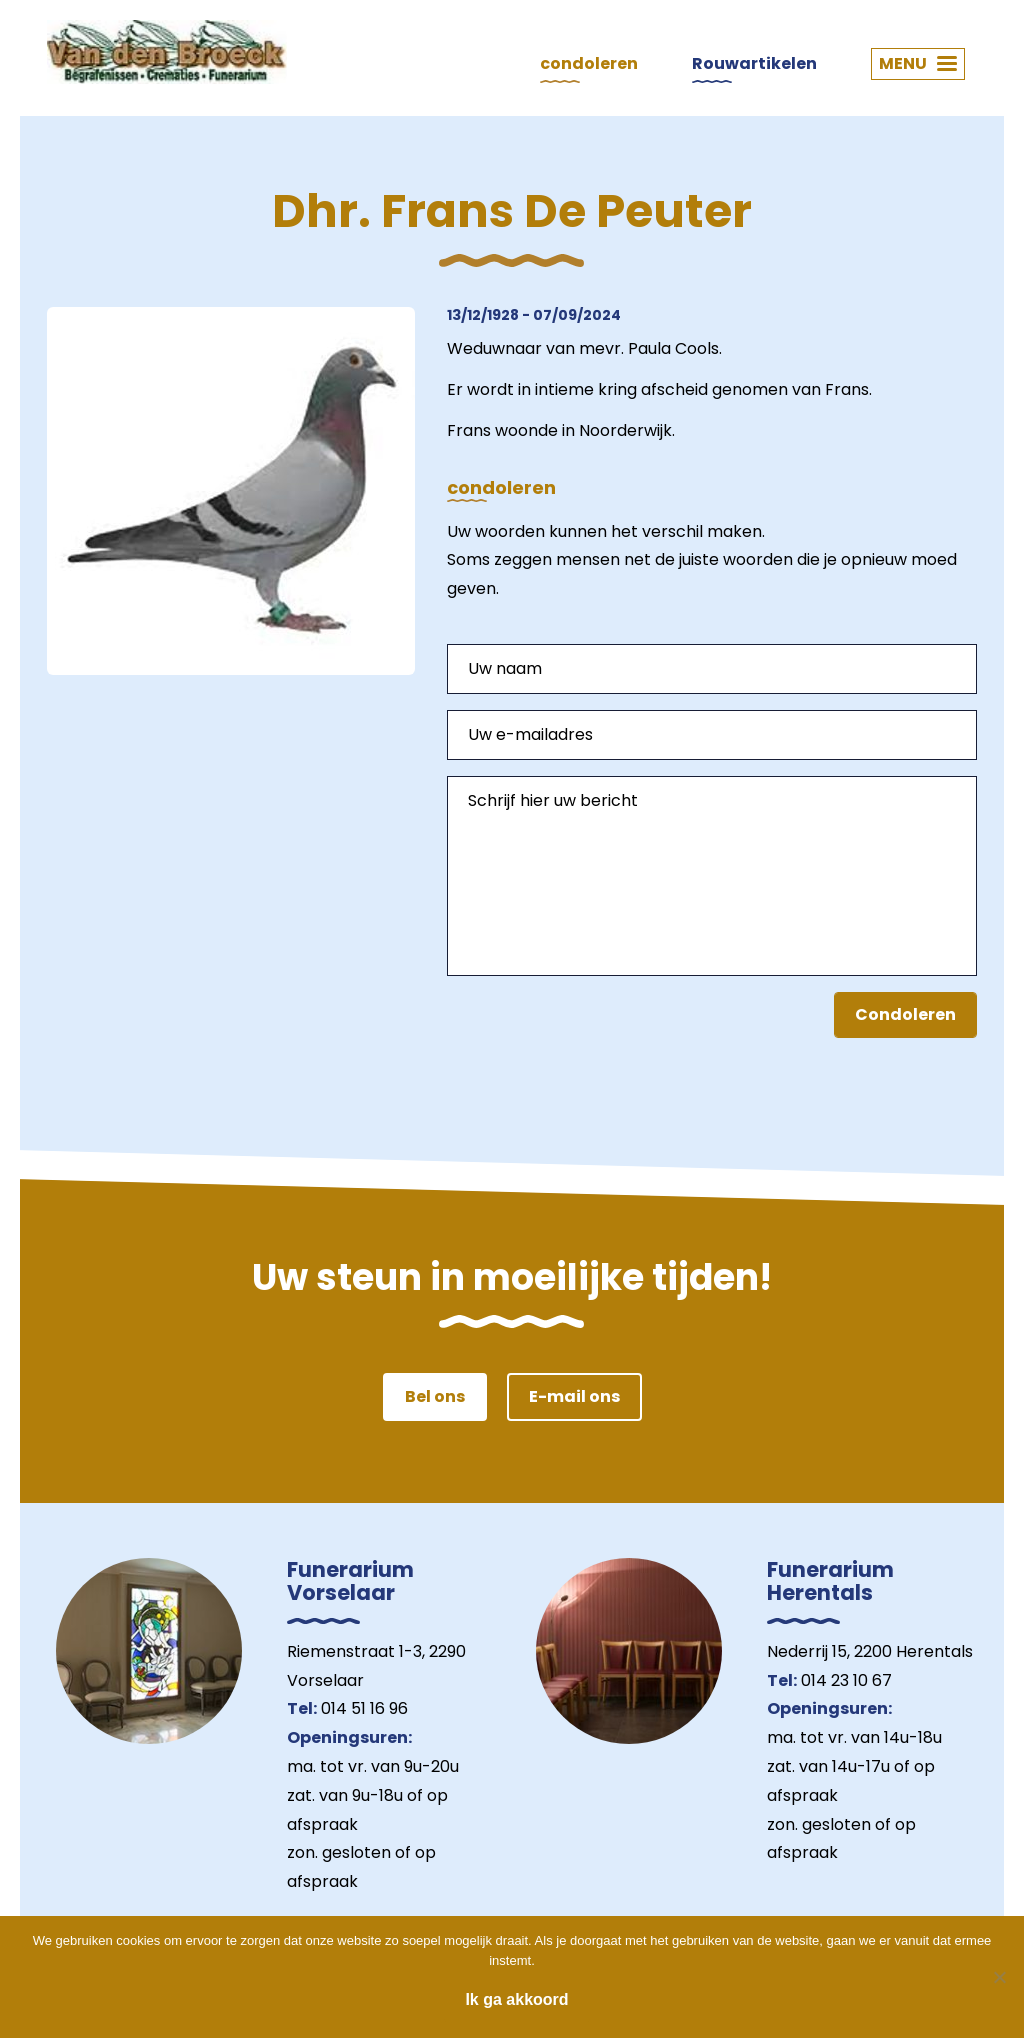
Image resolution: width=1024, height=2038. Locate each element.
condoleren (589, 63)
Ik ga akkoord (516, 1999)
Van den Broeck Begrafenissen (167, 52)
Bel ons (435, 1396)
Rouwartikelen (754, 63)
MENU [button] (918, 63)
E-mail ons (574, 1396)
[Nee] (999, 1977)
